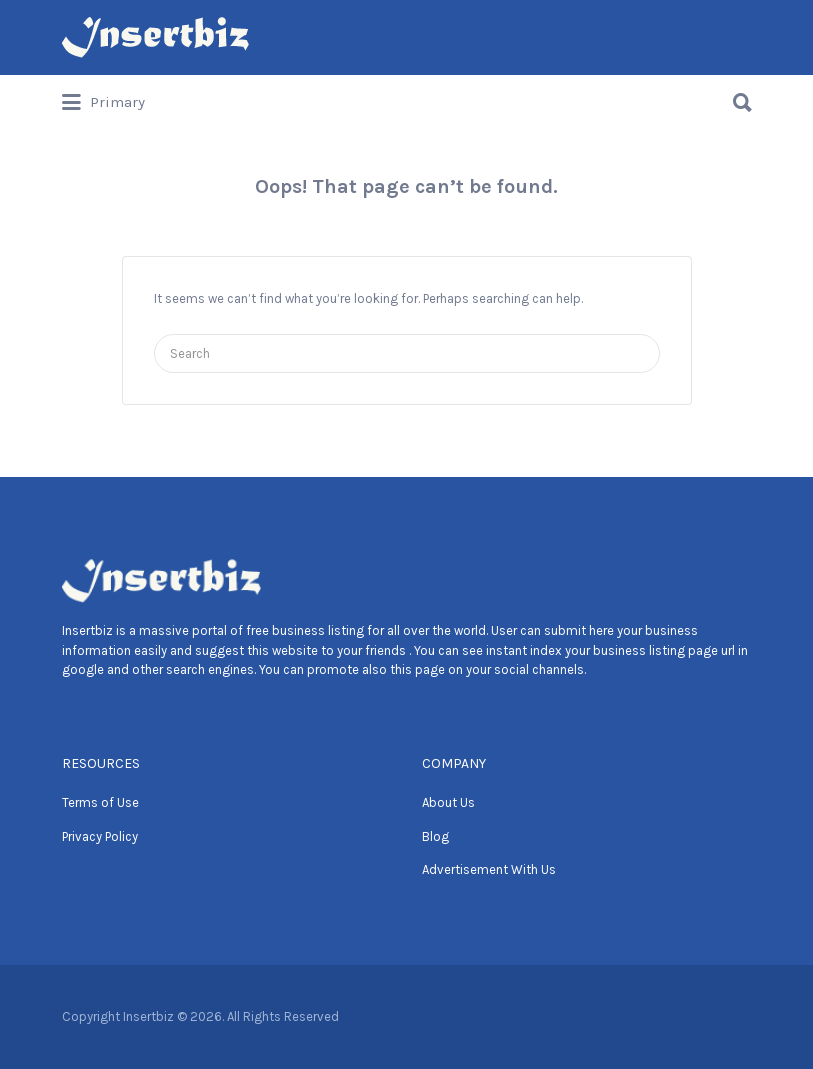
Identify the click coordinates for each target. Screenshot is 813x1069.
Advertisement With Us (489, 869)
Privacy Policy (100, 836)
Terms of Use (100, 802)
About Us (448, 802)
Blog (435, 836)
